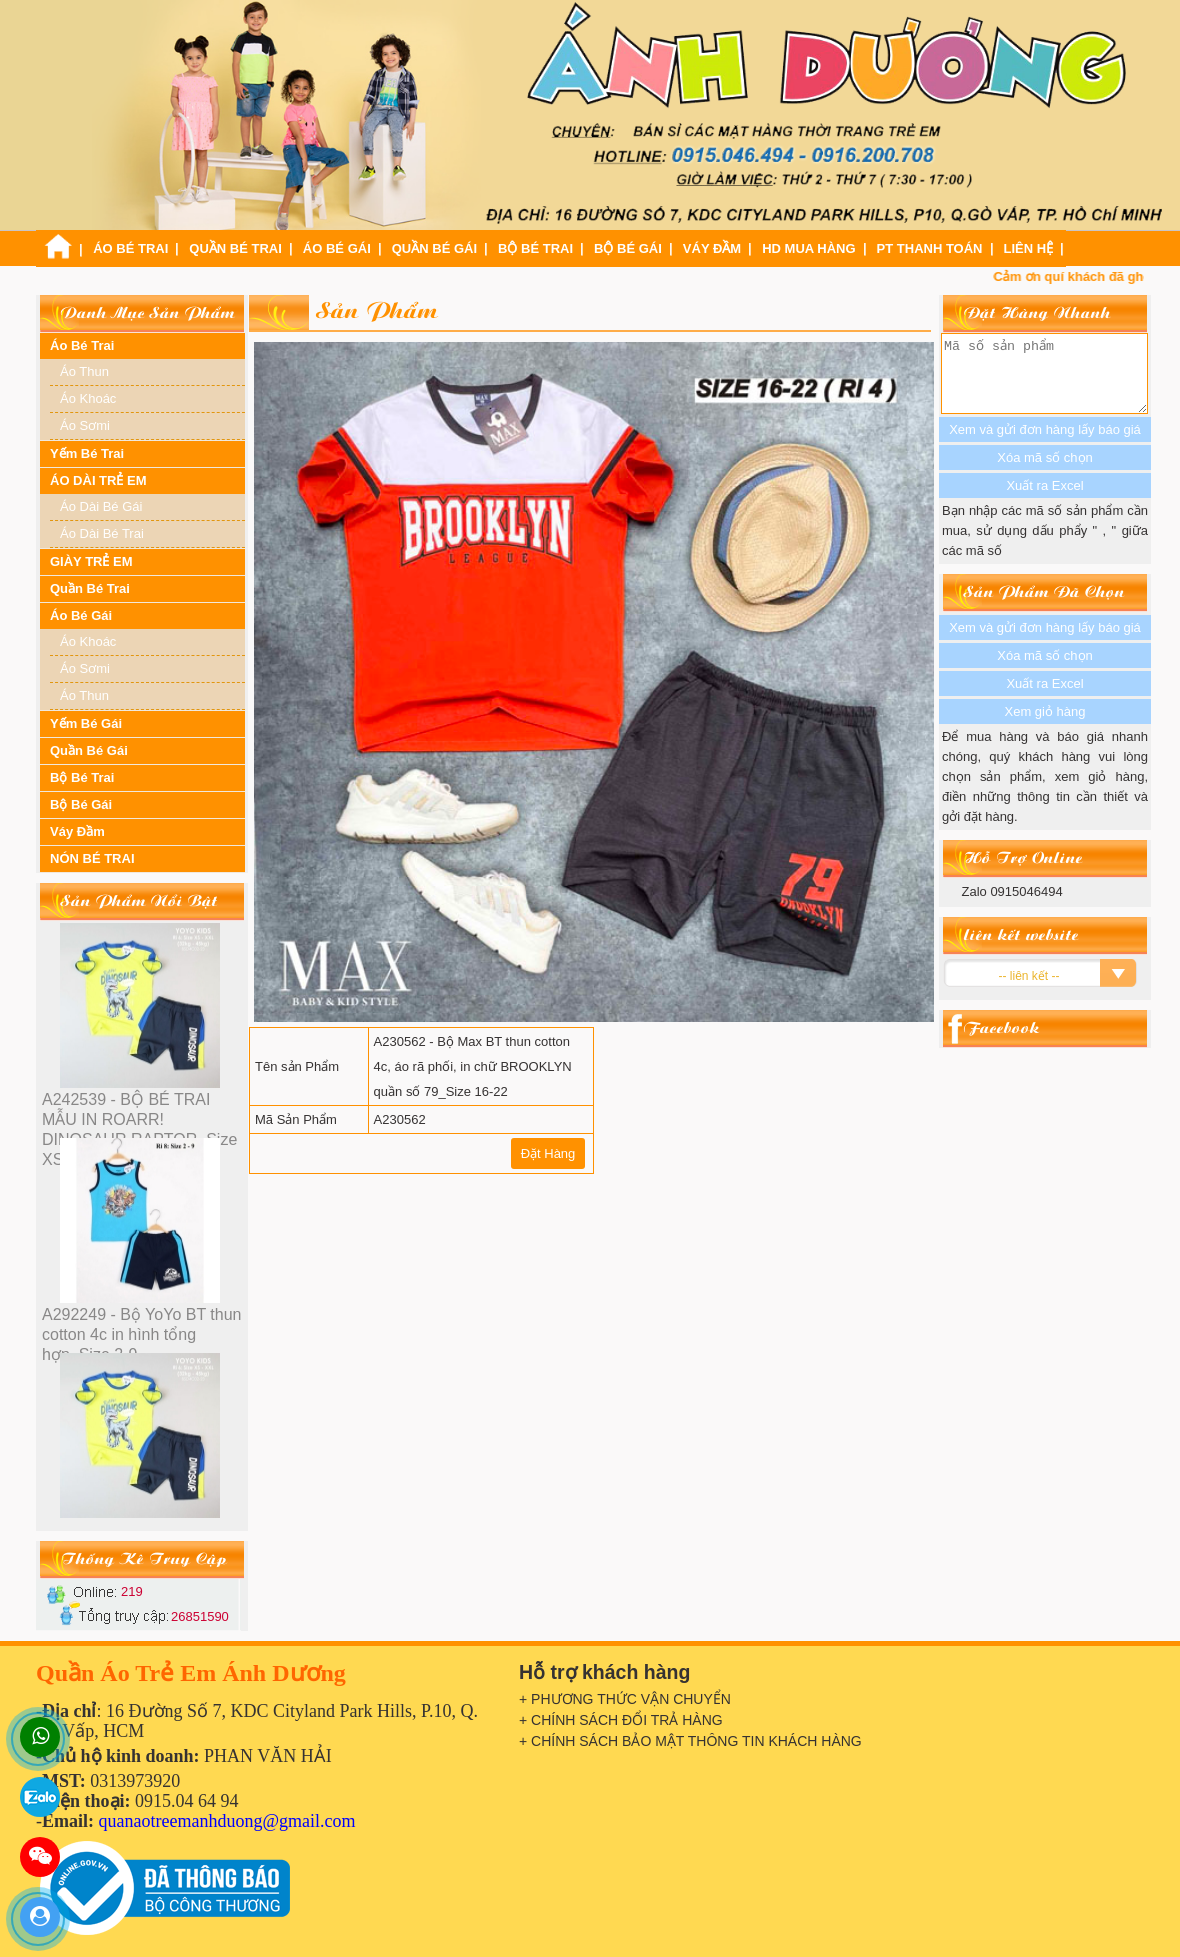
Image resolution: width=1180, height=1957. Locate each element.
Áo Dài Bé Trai (102, 533)
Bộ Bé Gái (628, 248)
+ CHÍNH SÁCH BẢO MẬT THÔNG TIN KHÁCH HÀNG (690, 1741)
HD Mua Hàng (808, 248)
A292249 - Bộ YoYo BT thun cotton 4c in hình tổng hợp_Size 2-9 (142, 1334)
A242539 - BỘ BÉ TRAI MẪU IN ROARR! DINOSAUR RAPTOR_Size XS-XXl (139, 1129)
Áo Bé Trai (130, 248)
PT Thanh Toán (930, 248)
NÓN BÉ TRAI (92, 858)
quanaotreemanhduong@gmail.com (227, 1821)
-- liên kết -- (1029, 991)
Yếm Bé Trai (87, 453)
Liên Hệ (1029, 248)
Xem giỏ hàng (1045, 726)
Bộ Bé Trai (535, 248)
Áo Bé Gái (337, 248)
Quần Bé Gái (434, 248)
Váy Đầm (712, 248)
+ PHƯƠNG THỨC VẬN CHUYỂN (625, 1699)
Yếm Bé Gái (86, 723)
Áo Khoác (88, 398)
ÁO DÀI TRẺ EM (98, 480)
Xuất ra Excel (1044, 698)
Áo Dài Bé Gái (101, 506)
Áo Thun (84, 371)
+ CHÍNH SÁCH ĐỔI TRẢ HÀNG (621, 1720)
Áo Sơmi (85, 425)
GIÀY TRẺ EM (91, 561)
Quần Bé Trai (235, 248)
